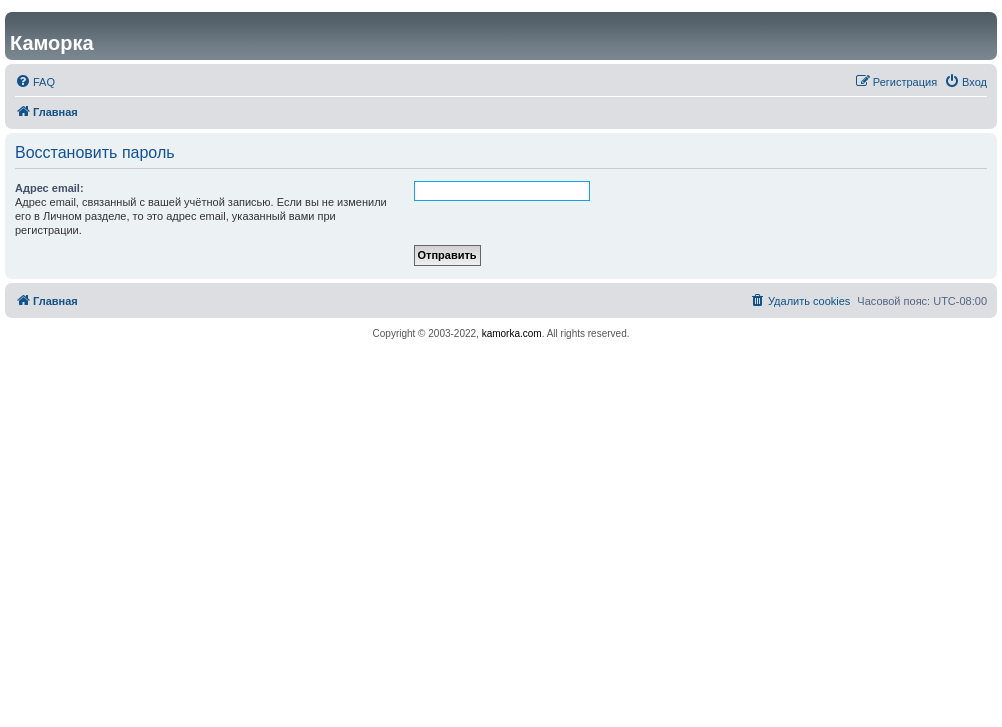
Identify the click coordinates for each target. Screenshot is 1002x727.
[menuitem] (35, 82)
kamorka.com (512, 333)
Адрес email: (49, 188)
